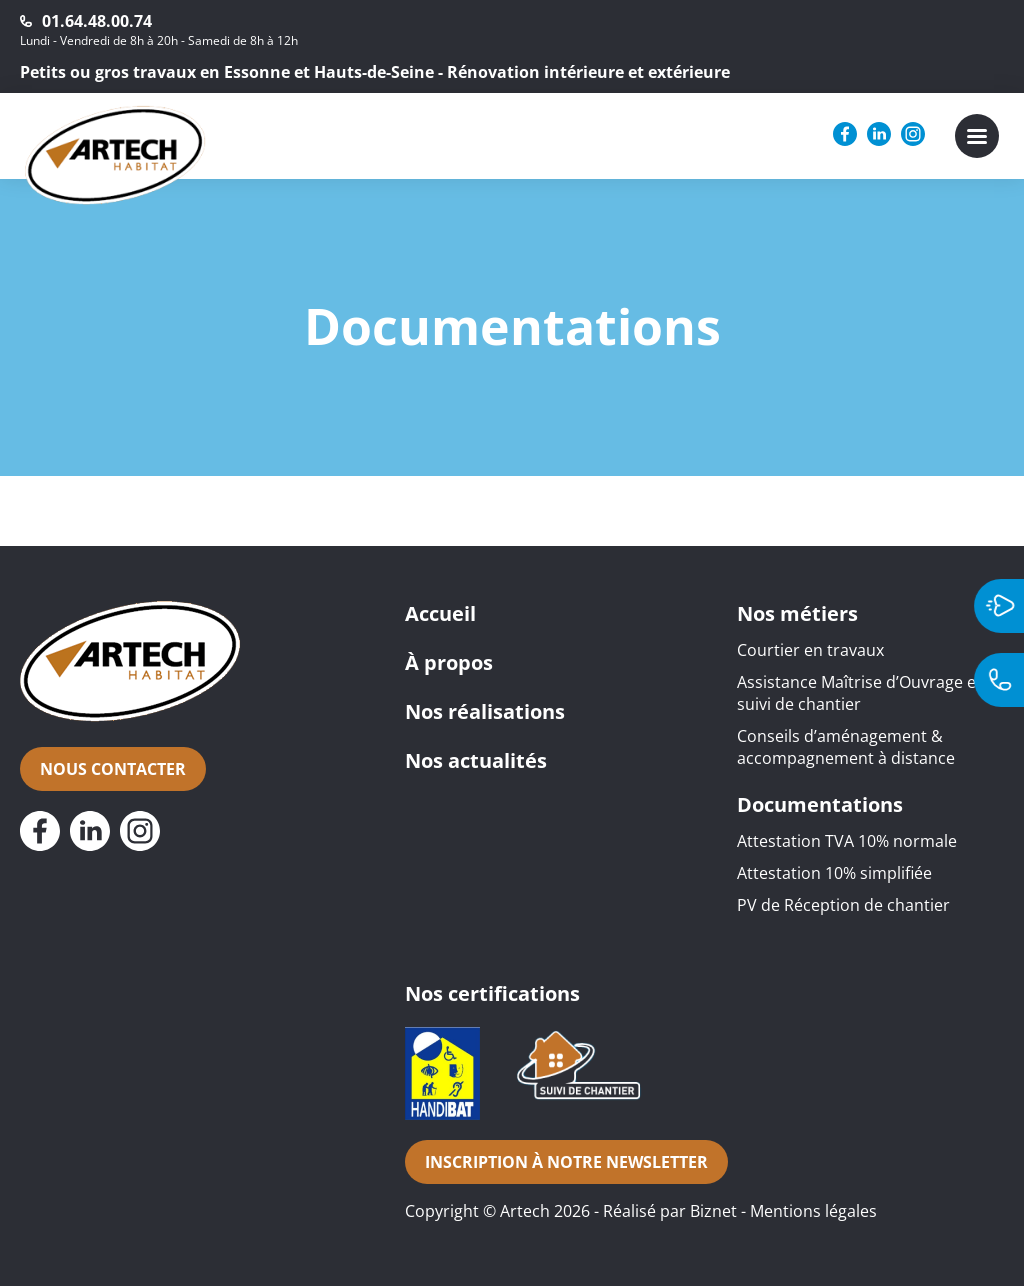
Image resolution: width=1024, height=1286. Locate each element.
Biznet (713, 1211)
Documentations (820, 804)
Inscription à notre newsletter (566, 1162)
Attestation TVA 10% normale (847, 841)
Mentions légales (813, 1211)
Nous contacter (113, 769)
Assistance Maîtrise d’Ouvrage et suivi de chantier (859, 693)
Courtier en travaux (810, 650)
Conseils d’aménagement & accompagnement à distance (846, 747)
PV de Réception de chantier (843, 905)
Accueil (440, 613)
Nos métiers (797, 613)
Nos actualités (476, 760)
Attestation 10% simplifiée (834, 873)
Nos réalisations (485, 711)
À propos (449, 662)
